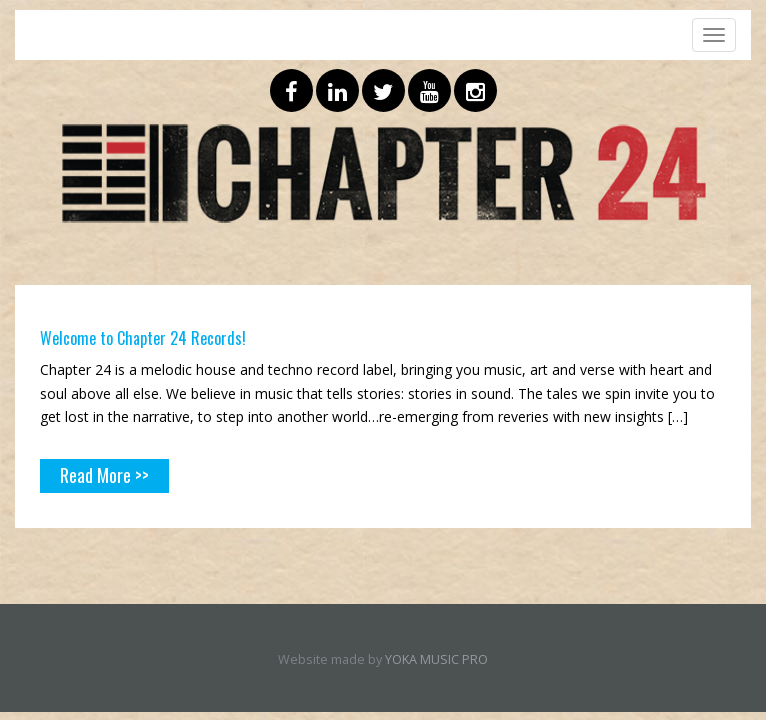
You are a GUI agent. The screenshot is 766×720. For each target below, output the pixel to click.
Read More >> (104, 475)
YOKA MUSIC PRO (436, 659)
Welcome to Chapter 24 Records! (143, 338)
